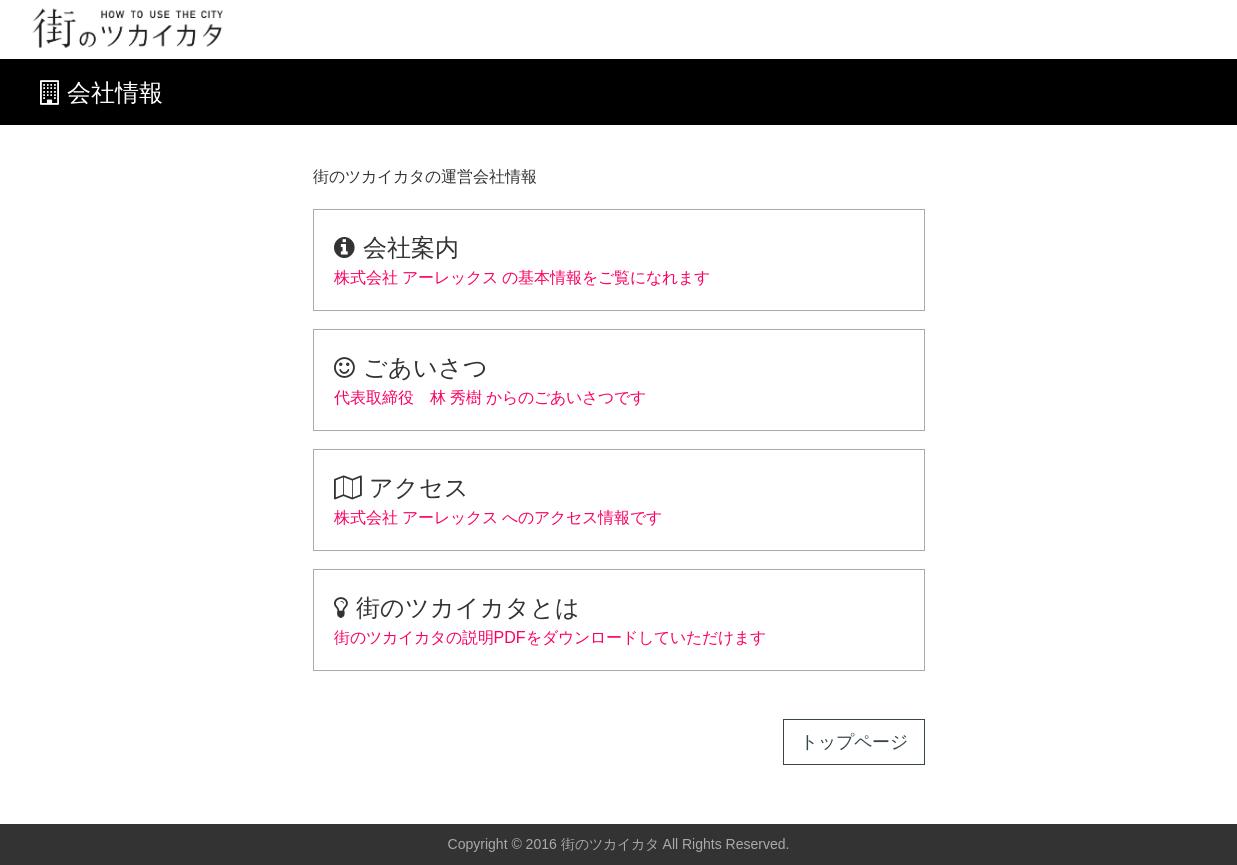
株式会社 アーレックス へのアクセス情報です (619, 498)
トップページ (854, 742)
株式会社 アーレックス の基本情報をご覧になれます (619, 258)
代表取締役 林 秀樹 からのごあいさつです (619, 378)
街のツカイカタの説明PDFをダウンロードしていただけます (619, 618)
